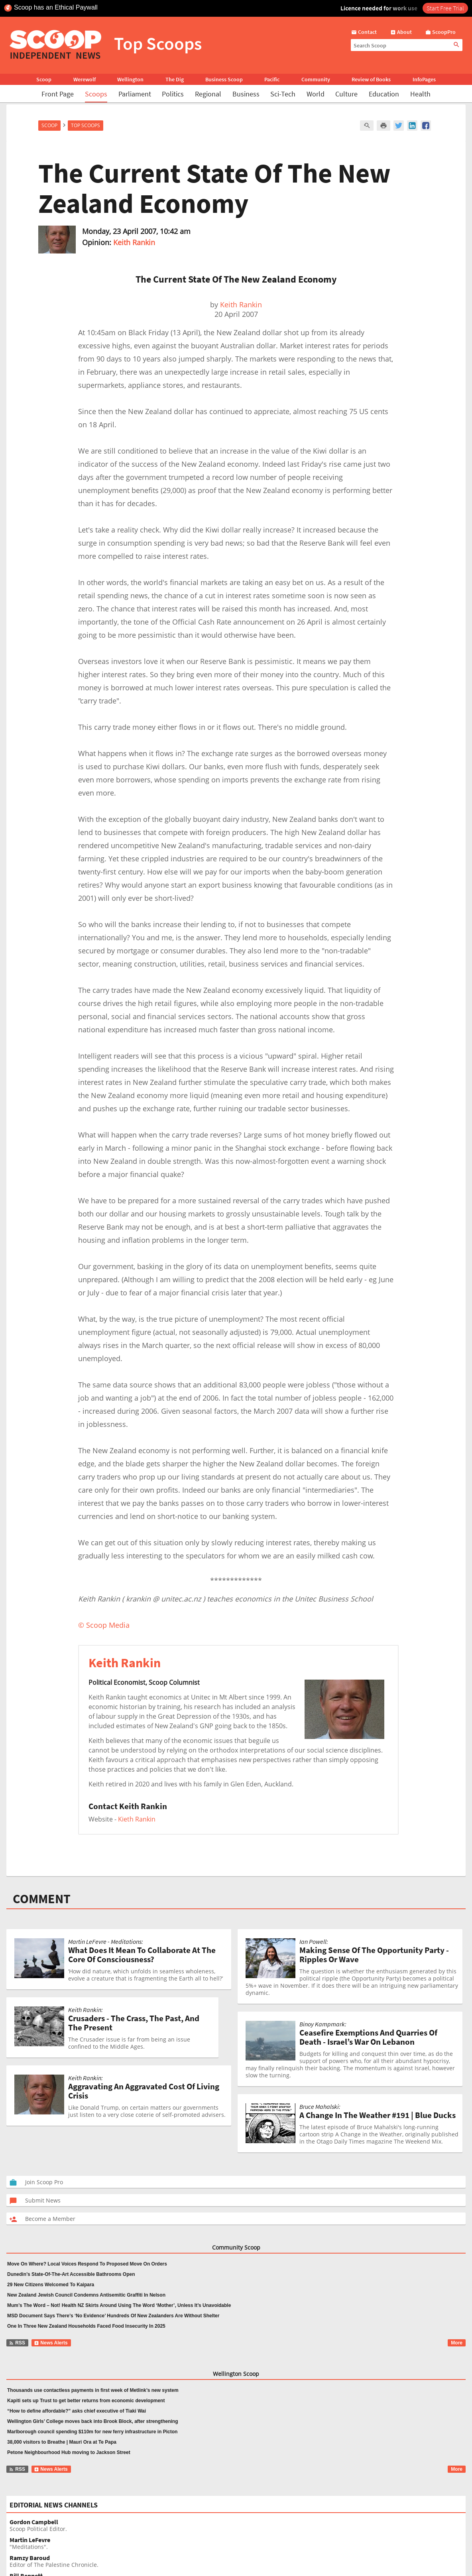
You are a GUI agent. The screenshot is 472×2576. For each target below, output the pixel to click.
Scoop (43, 79)
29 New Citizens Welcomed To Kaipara (50, 2284)
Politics (173, 93)
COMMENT (42, 1899)
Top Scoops (85, 125)
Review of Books (371, 79)
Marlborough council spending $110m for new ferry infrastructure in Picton (92, 2432)
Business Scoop (224, 79)
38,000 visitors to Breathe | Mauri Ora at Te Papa (61, 2442)
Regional (208, 93)
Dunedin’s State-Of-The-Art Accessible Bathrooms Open (71, 2274)
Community (315, 79)
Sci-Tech (282, 93)
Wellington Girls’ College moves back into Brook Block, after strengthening (92, 2421)
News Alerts (51, 2343)
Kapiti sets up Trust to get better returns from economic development (86, 2400)
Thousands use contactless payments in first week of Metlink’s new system (93, 2390)
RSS (17, 2343)
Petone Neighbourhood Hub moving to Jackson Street (68, 2452)
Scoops (96, 93)
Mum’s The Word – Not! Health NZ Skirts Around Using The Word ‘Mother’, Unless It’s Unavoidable (119, 2305)
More (456, 2343)
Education (384, 93)
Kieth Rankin (136, 1819)
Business (246, 93)
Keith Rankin (134, 242)
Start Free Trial (445, 8)
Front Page (57, 93)
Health (420, 93)
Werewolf (84, 79)
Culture (346, 93)
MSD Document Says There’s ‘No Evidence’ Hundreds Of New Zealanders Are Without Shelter (113, 2316)
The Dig (174, 79)
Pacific (271, 79)
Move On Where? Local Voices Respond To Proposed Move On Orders (87, 2264)
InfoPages (424, 79)
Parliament (134, 93)
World (315, 93)
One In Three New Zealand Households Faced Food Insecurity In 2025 (86, 2326)
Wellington (130, 79)
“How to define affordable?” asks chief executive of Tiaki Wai (76, 2411)
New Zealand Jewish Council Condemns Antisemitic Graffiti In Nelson (86, 2295)
